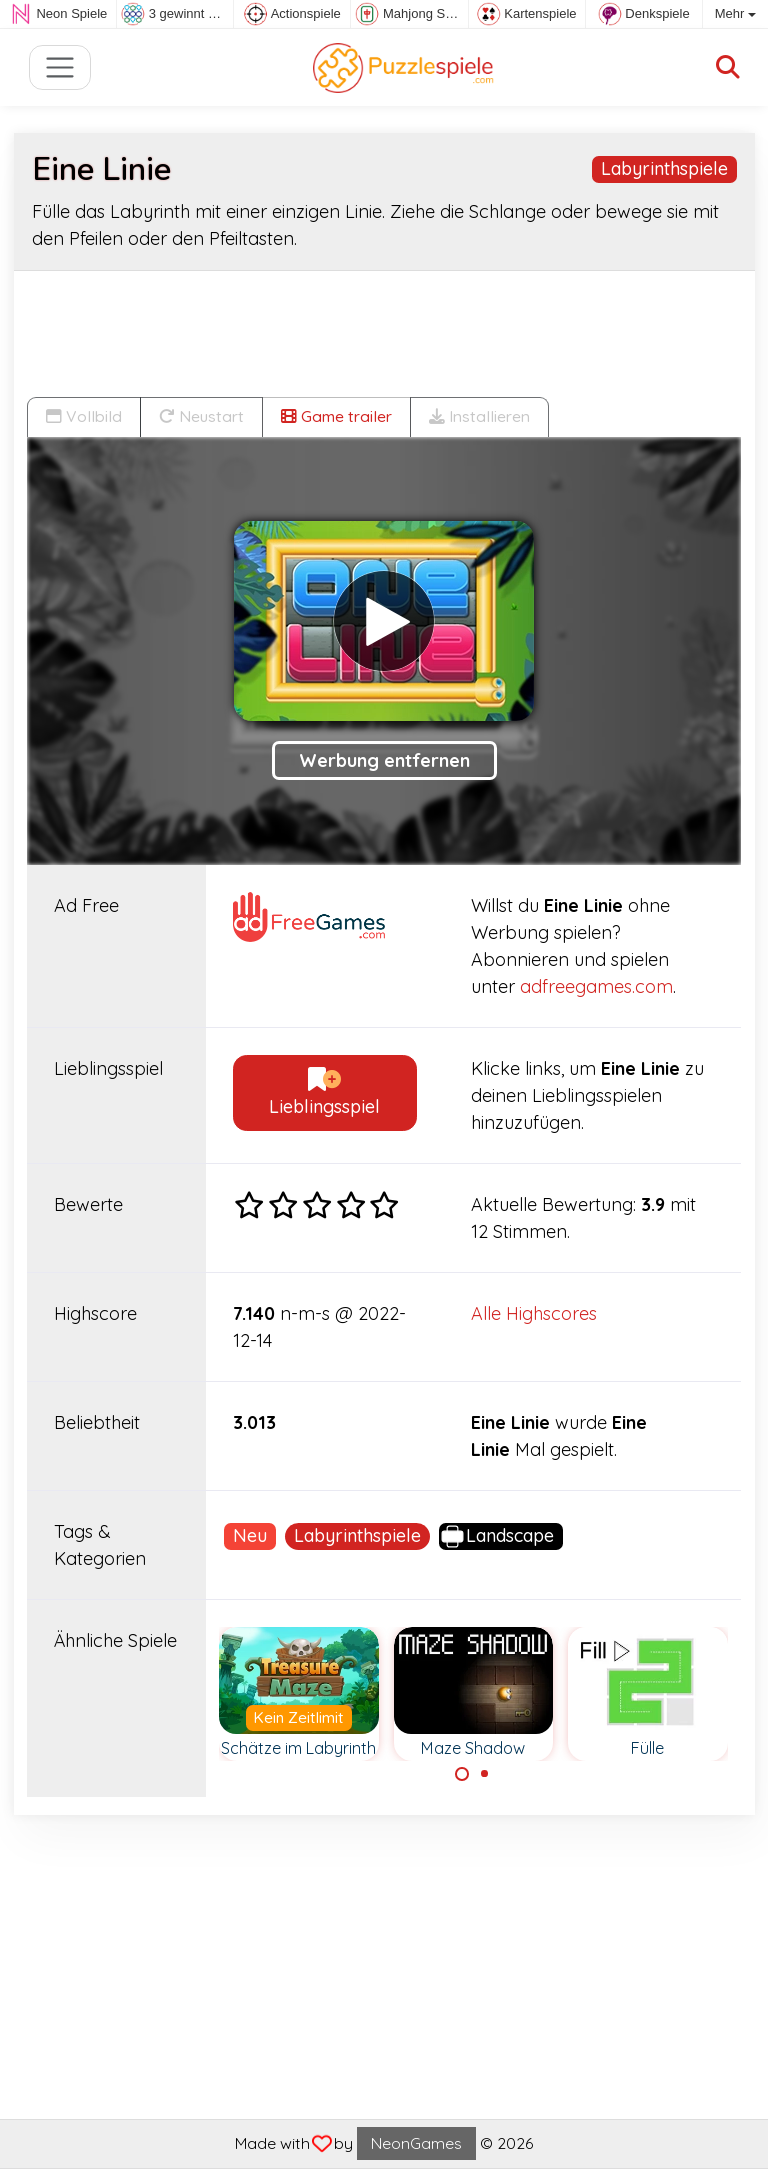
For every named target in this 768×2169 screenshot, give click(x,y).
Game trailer (336, 416)
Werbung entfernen (384, 760)
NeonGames (416, 2143)
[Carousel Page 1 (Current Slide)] (462, 1774)
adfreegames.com (596, 986)
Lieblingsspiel (324, 1093)
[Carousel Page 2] (485, 1774)
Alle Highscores (534, 1313)
